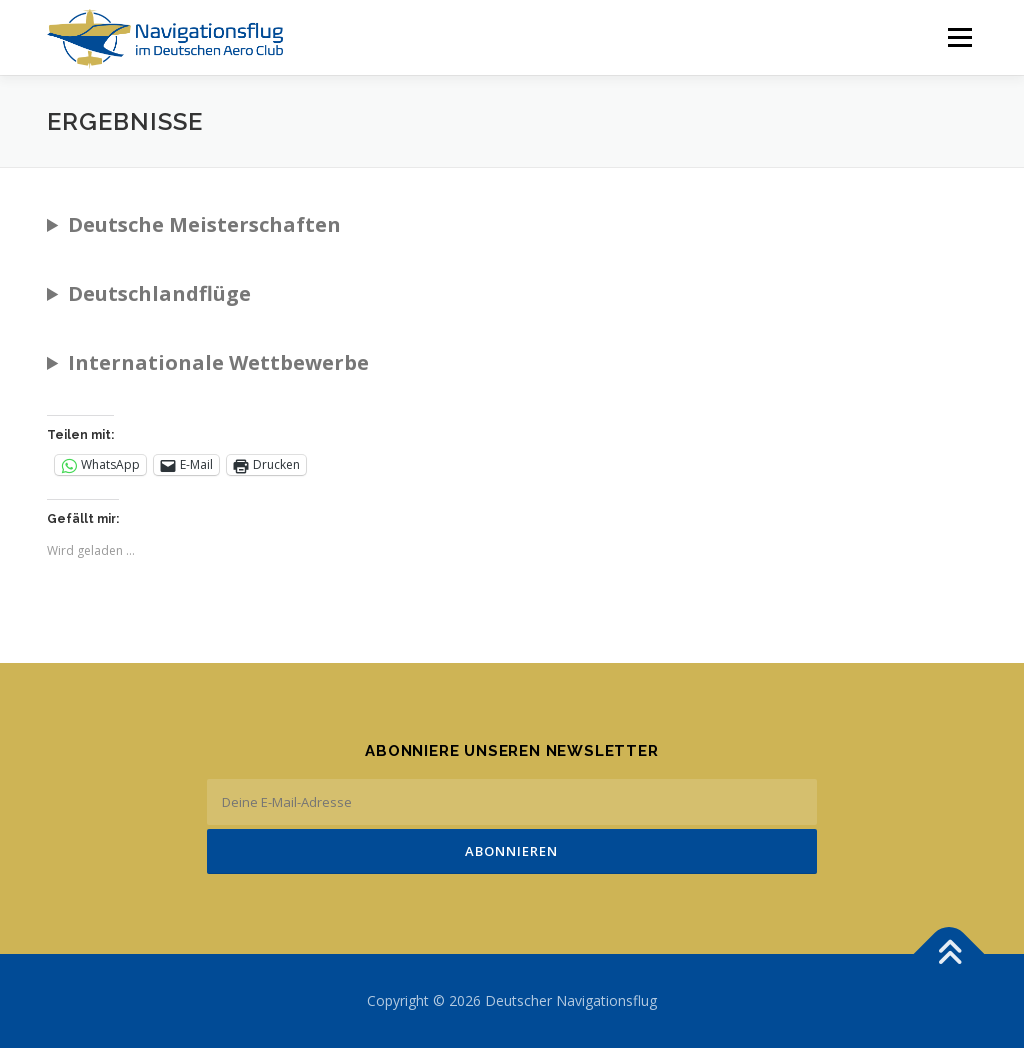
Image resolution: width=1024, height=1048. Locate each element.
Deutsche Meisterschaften (204, 224)
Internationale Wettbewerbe (218, 362)
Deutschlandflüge (159, 293)
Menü (959, 37)
